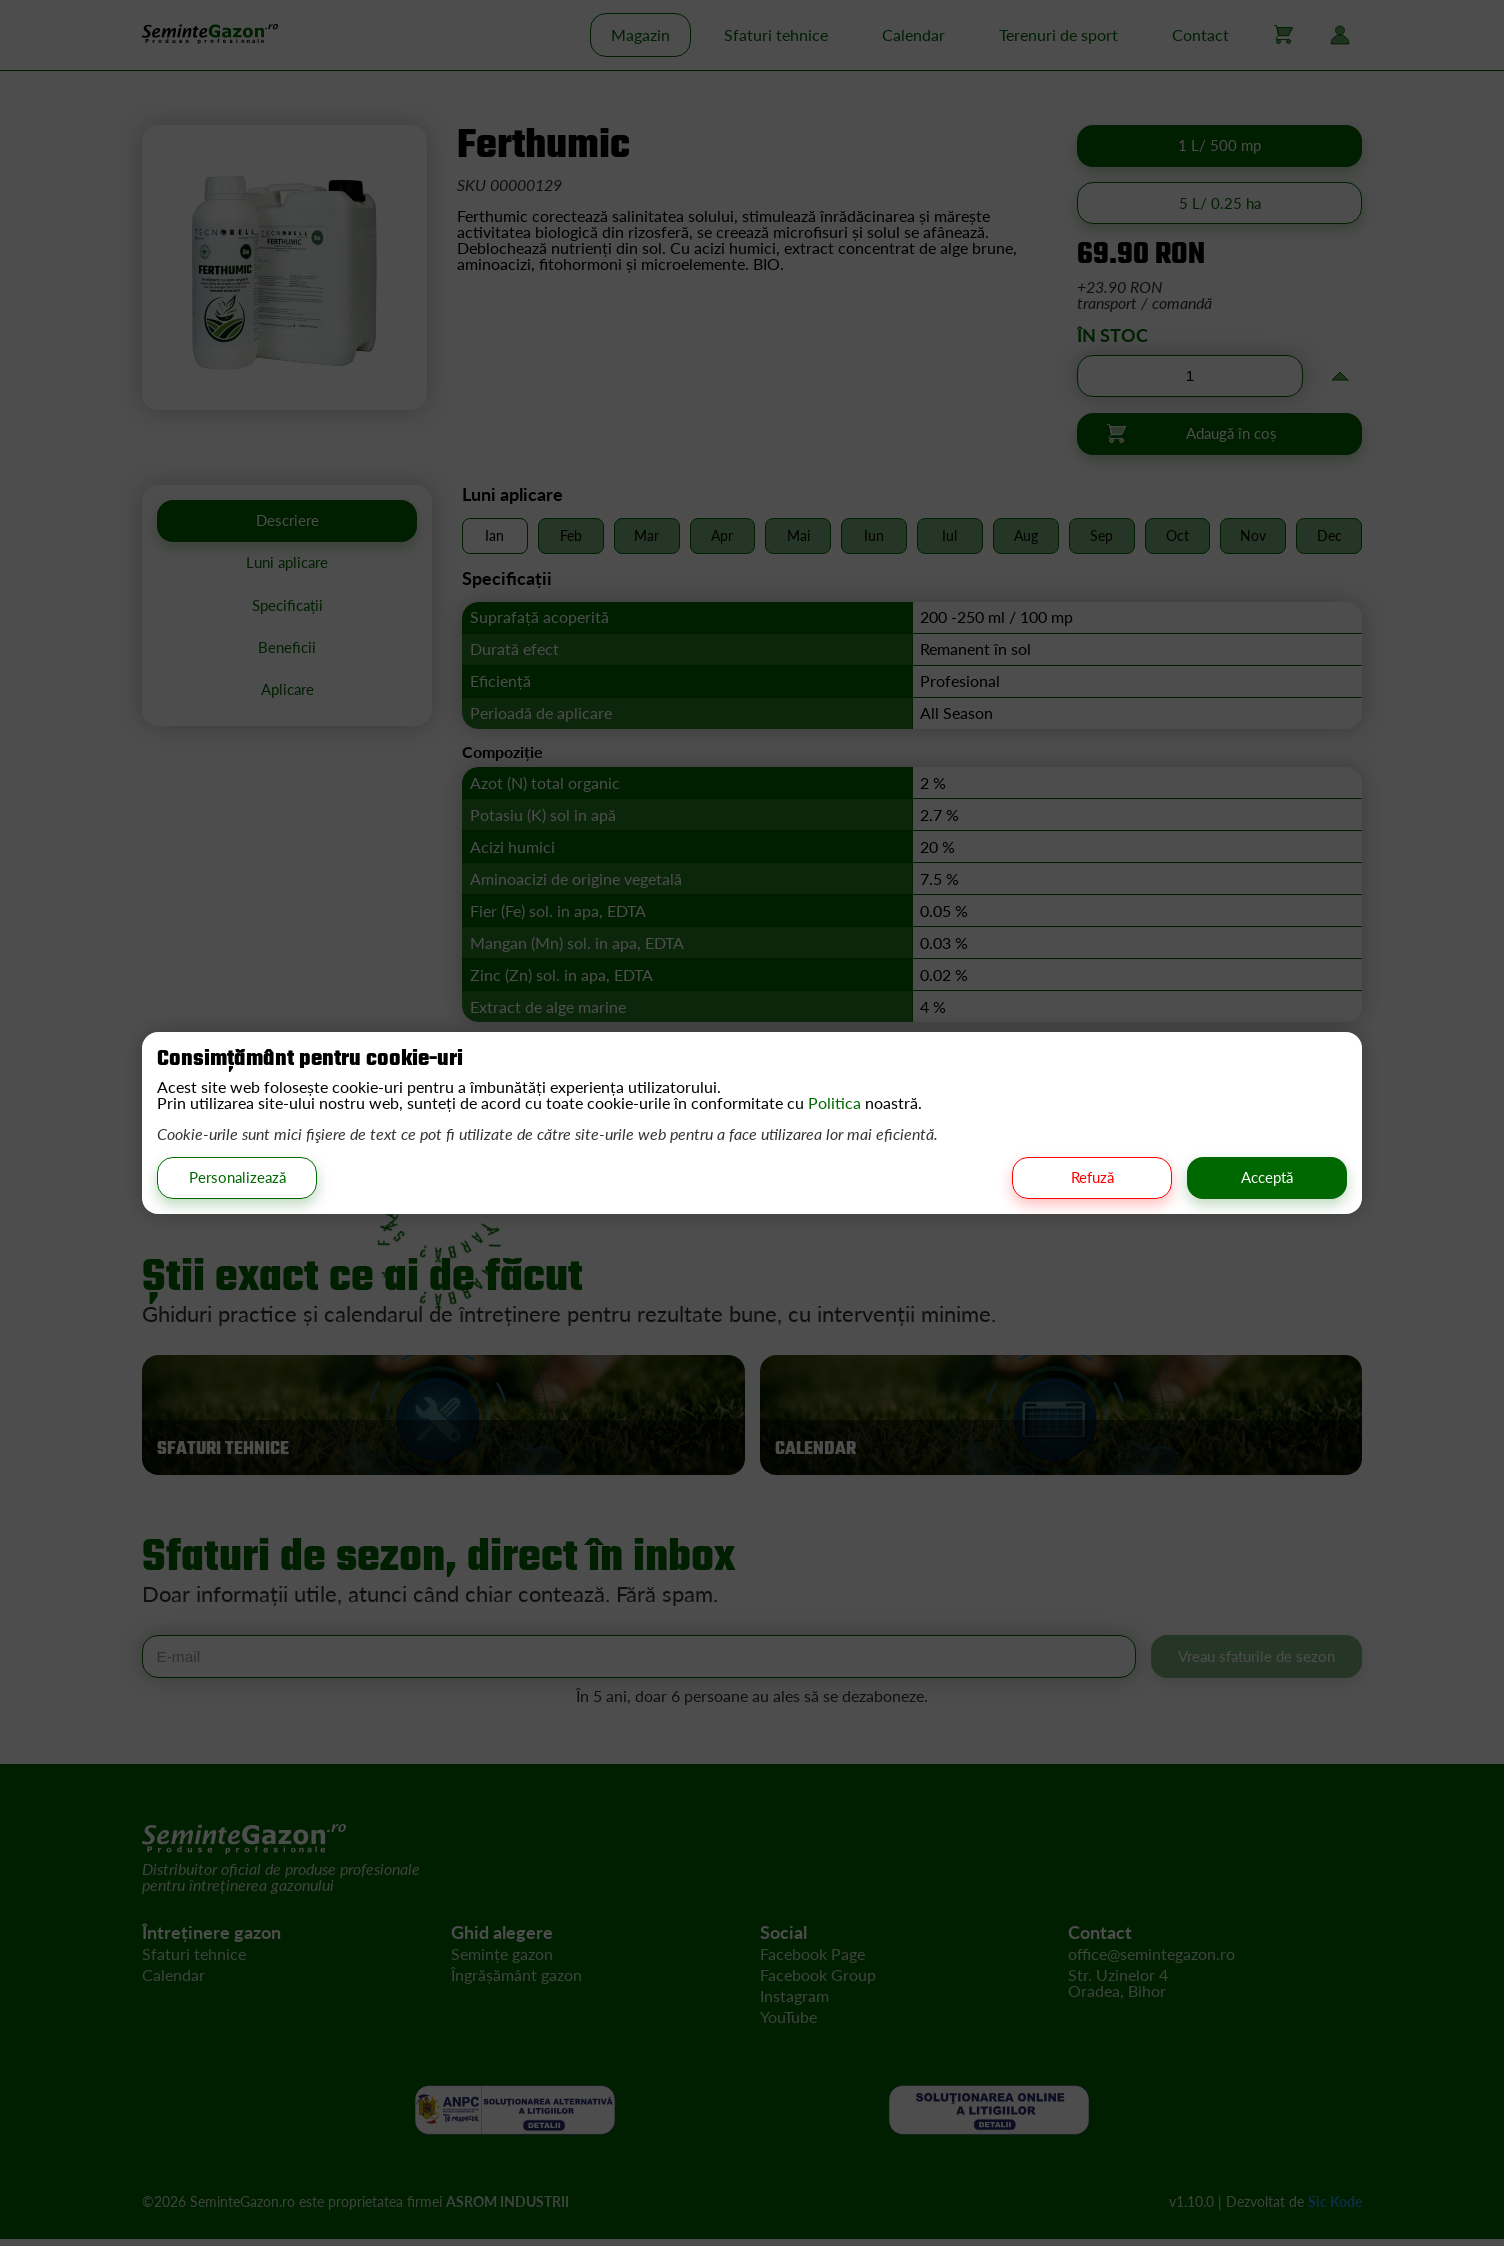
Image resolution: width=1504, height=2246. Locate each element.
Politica (836, 1101)
